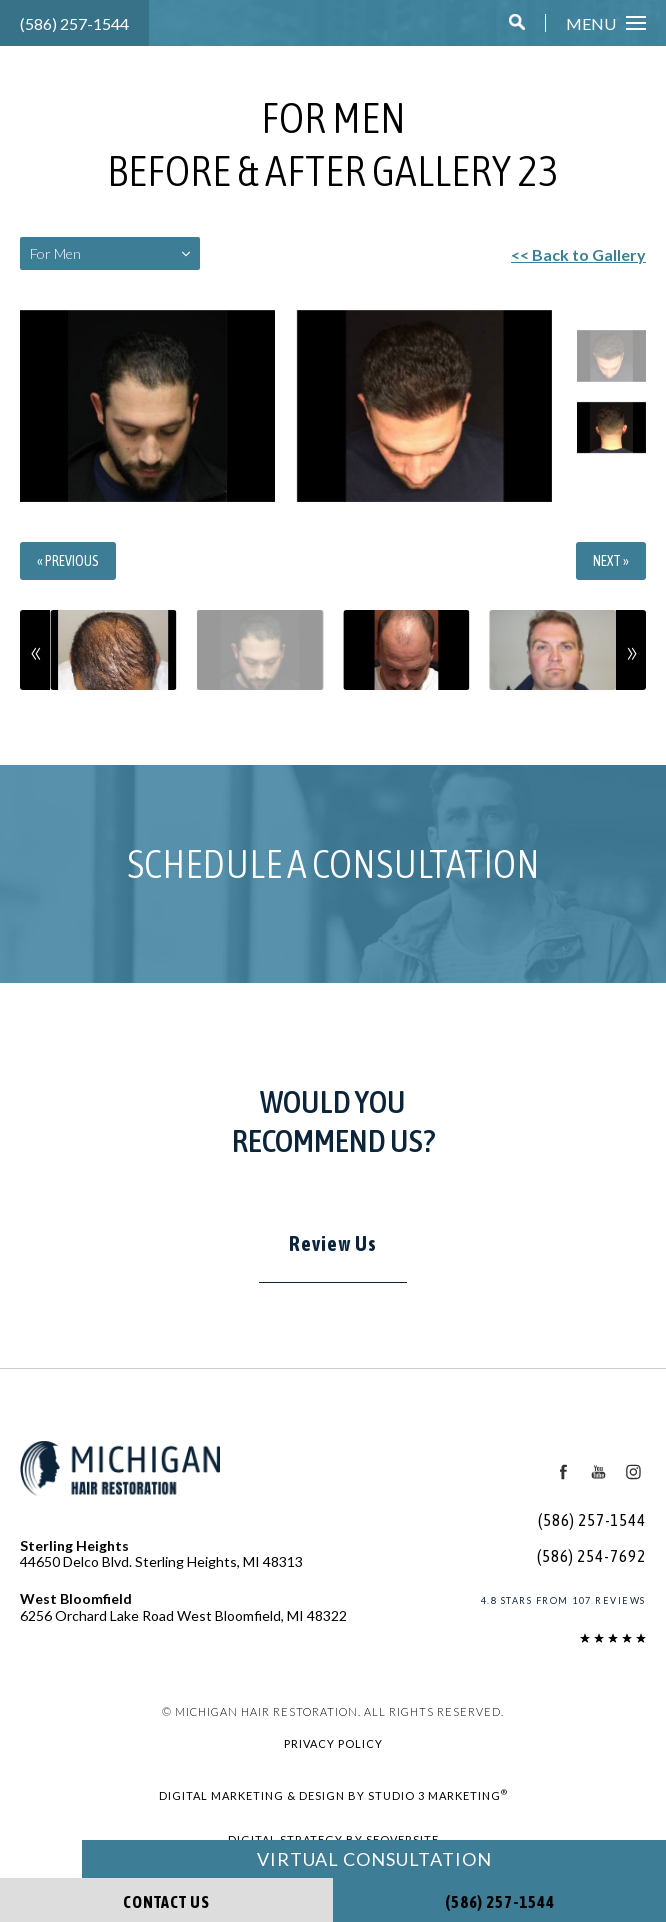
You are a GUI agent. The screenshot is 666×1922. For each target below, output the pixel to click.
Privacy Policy (333, 1743)
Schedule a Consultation (332, 863)
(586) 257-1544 (75, 23)
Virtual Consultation (374, 1859)
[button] (519, 23)
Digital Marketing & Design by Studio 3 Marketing (333, 1794)
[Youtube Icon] (597, 1472)
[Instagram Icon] (633, 1472)
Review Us (332, 1243)
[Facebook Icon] (562, 1472)
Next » (612, 561)
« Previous (67, 561)
